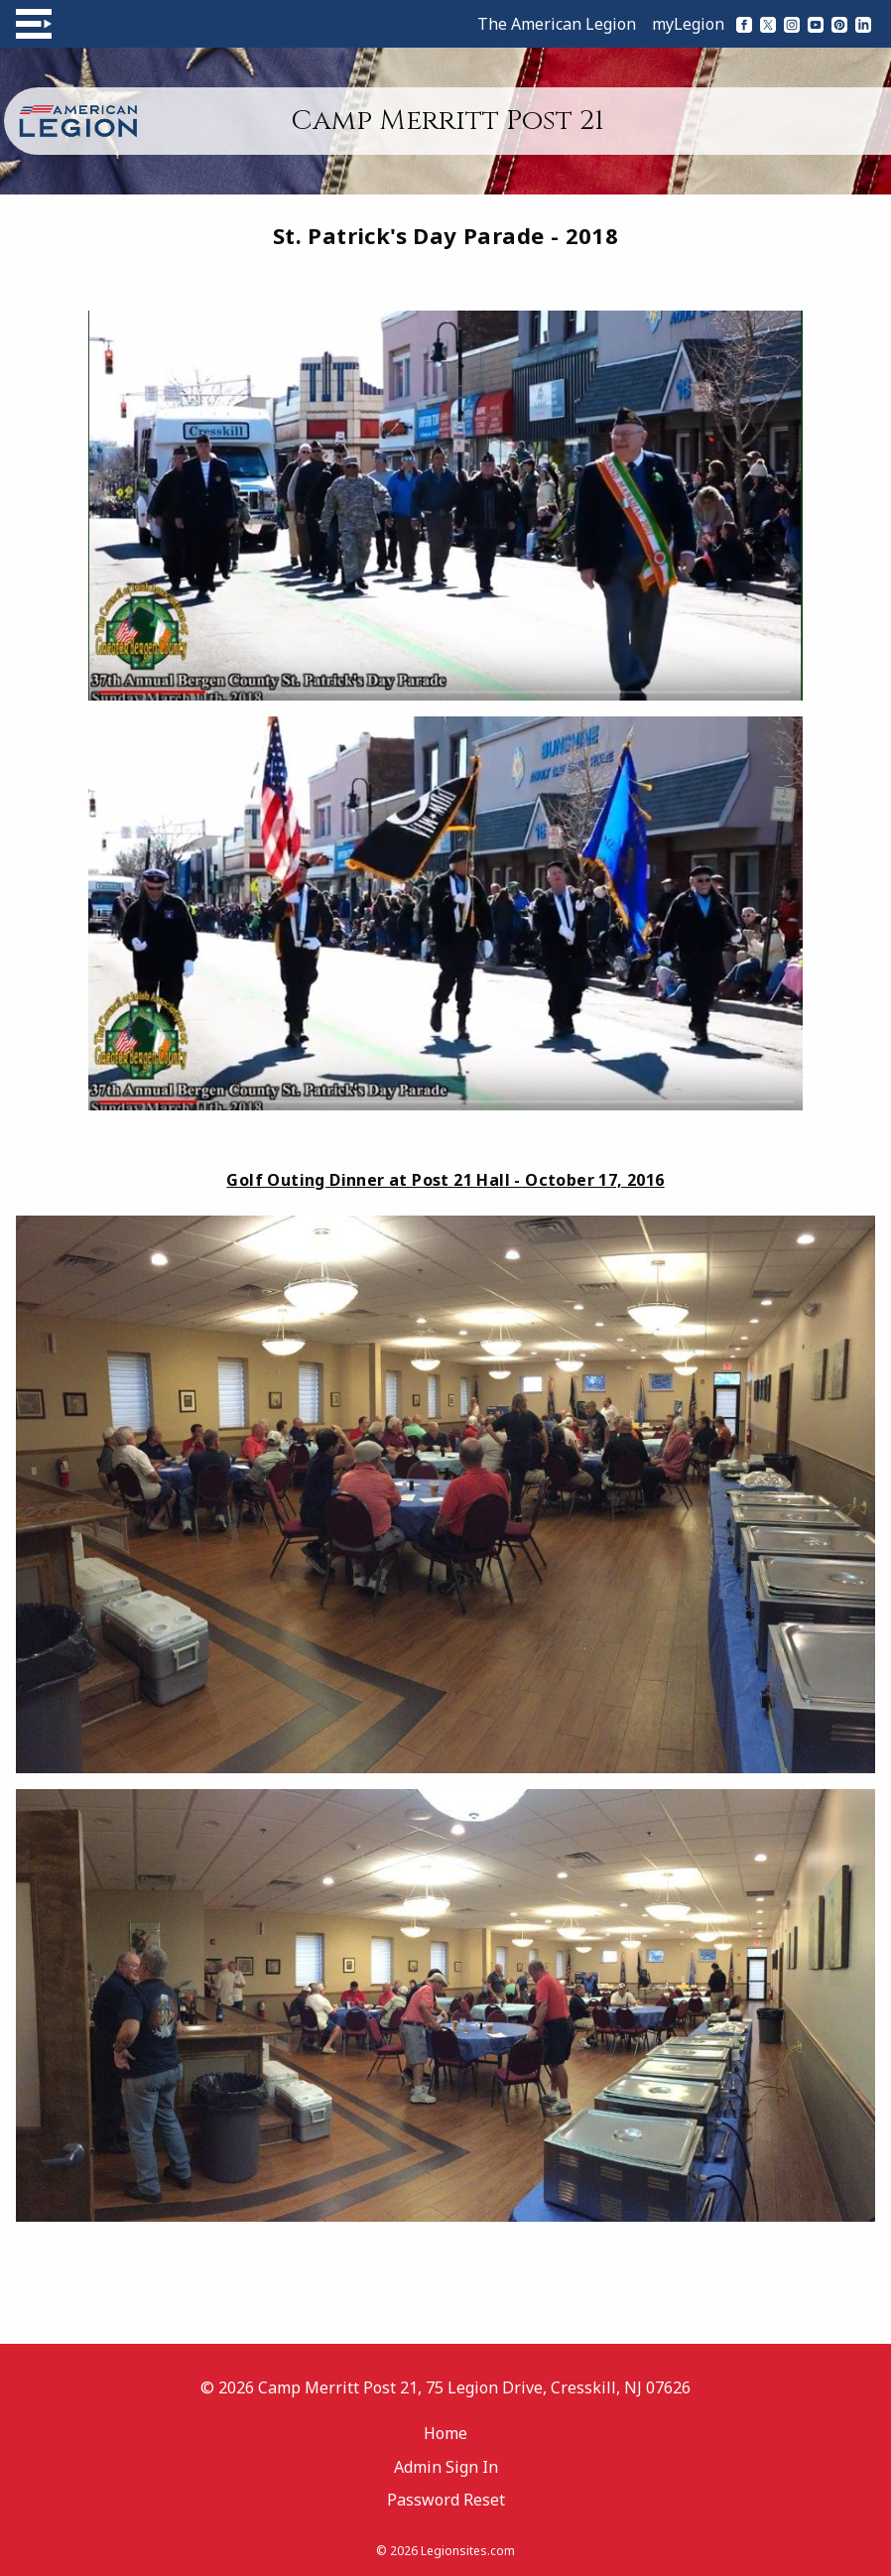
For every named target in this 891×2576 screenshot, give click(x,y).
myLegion (688, 24)
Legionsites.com (468, 2550)
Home (445, 2433)
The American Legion (556, 24)
